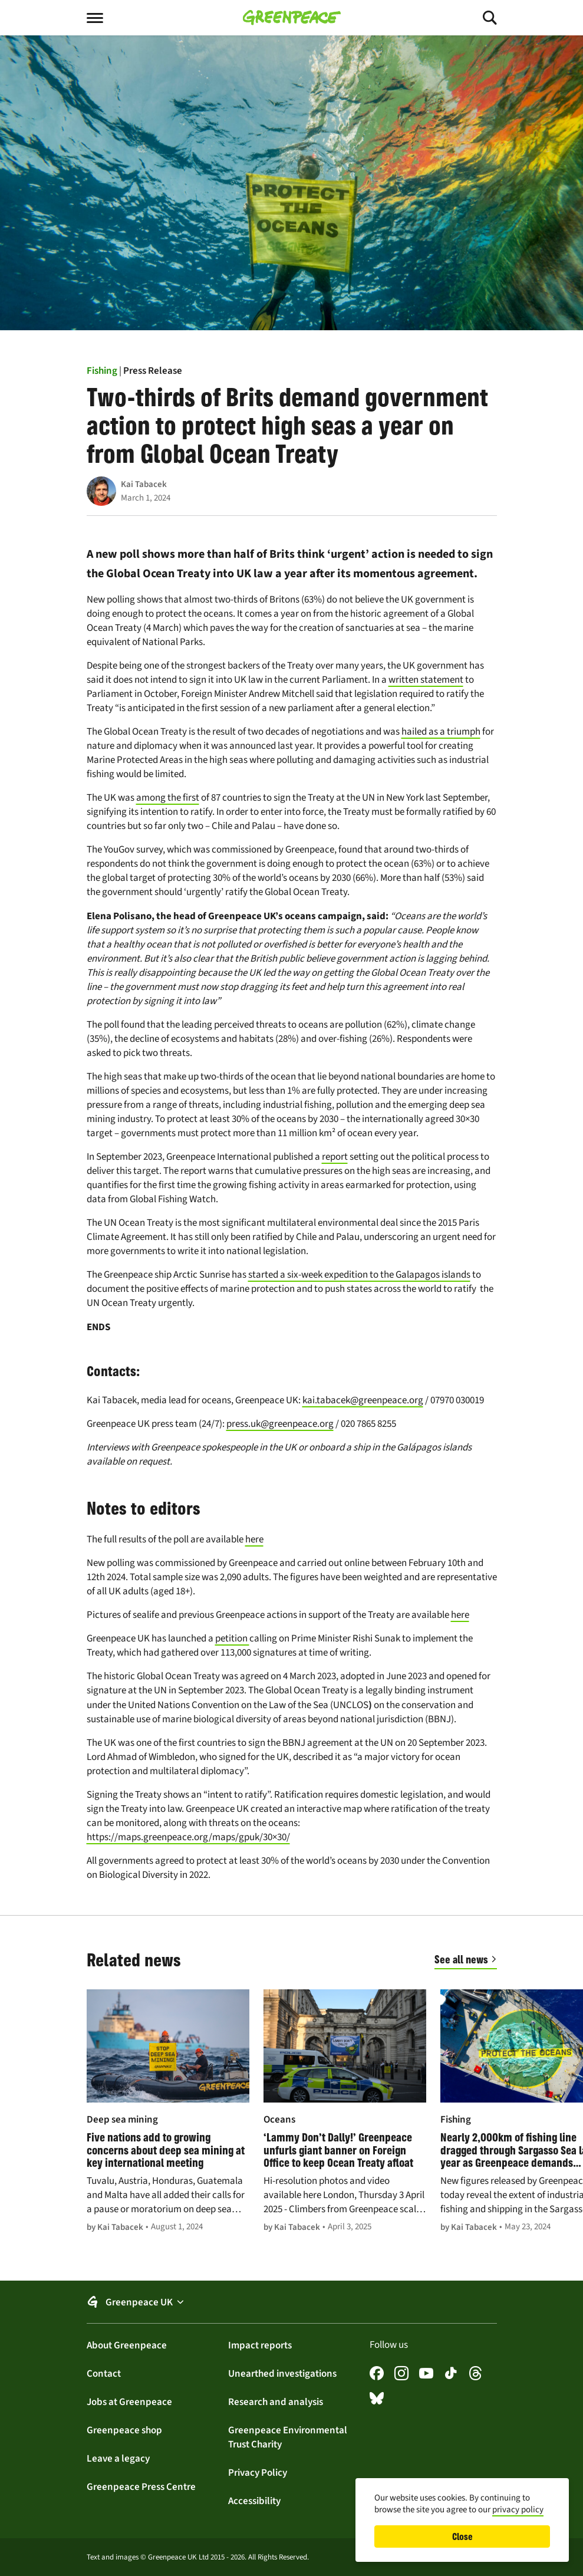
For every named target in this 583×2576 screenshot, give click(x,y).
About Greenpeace (127, 2344)
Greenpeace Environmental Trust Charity (287, 2436)
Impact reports (260, 2344)
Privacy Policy (257, 2472)
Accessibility (254, 2500)
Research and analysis (275, 2401)
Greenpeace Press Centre (141, 2486)
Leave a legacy (118, 2458)
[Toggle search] (479, 17)
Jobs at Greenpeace (129, 2401)
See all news (461, 1959)
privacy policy (518, 2509)
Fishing (102, 370)
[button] (292, 2302)
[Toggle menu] (104, 17)
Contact (104, 2373)
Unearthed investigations (282, 2373)
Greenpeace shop (124, 2429)
